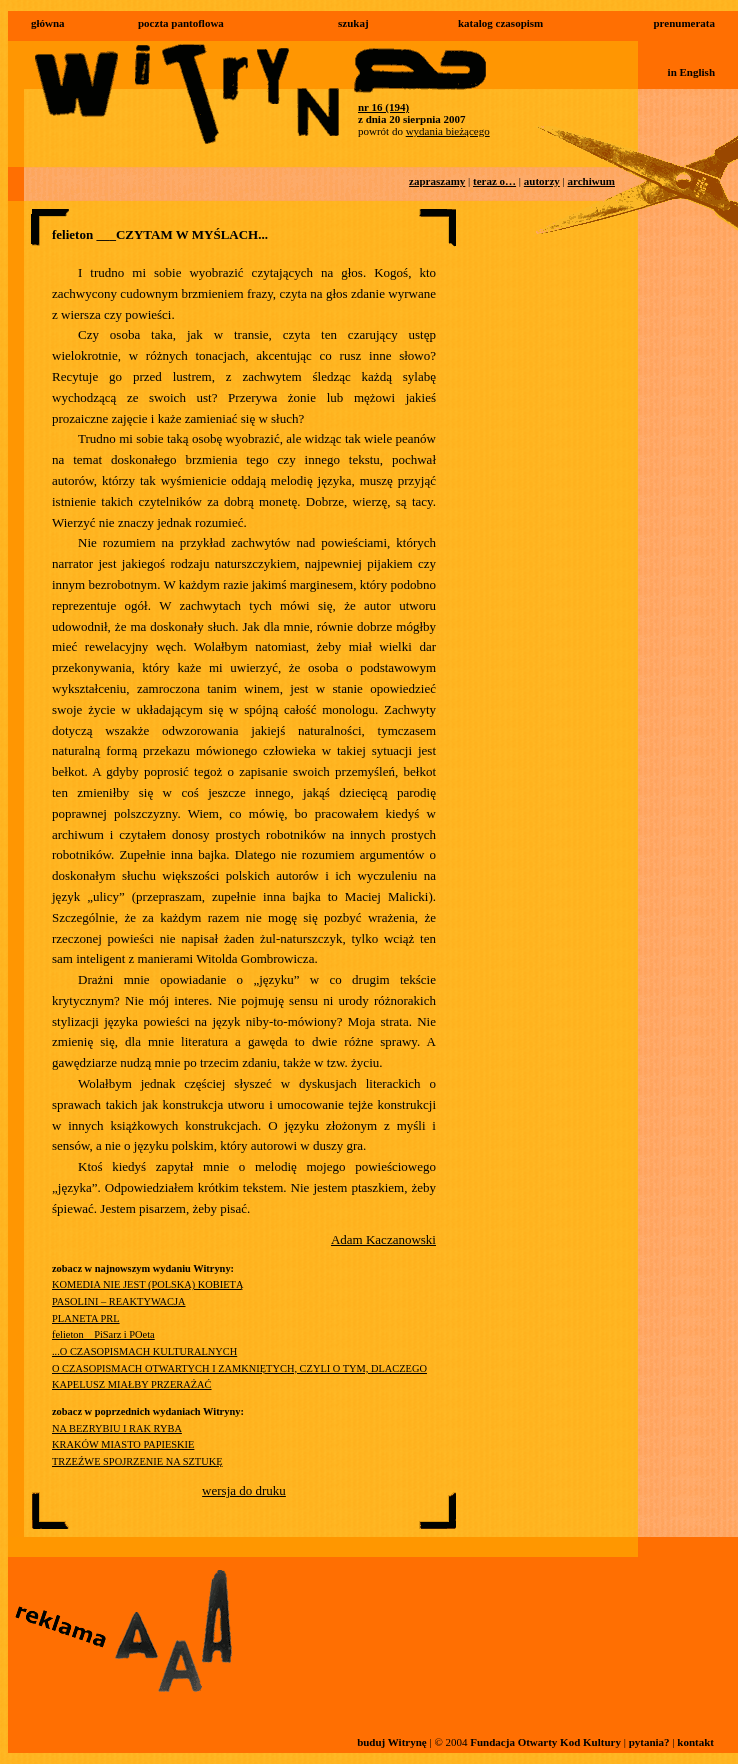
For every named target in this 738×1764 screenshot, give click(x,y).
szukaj (353, 23)
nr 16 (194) (383, 107)
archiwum (591, 181)
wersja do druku (244, 1490)
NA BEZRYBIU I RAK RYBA (117, 1428)
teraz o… (494, 181)
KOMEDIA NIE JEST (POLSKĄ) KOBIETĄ (147, 1284)
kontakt (695, 1742)
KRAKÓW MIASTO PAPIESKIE (123, 1444)
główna (48, 23)
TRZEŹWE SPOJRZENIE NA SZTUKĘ (137, 1461)
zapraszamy (437, 181)
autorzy (542, 181)
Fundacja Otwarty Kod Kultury (545, 1742)
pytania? (649, 1742)
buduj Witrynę (392, 1742)
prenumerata (684, 23)
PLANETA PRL (86, 1318)
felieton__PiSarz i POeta (103, 1334)
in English (691, 72)
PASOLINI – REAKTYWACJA (119, 1301)
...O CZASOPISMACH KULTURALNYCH (144, 1351)
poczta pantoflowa (181, 23)
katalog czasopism (500, 23)
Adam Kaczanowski (383, 1239)
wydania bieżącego (448, 131)
